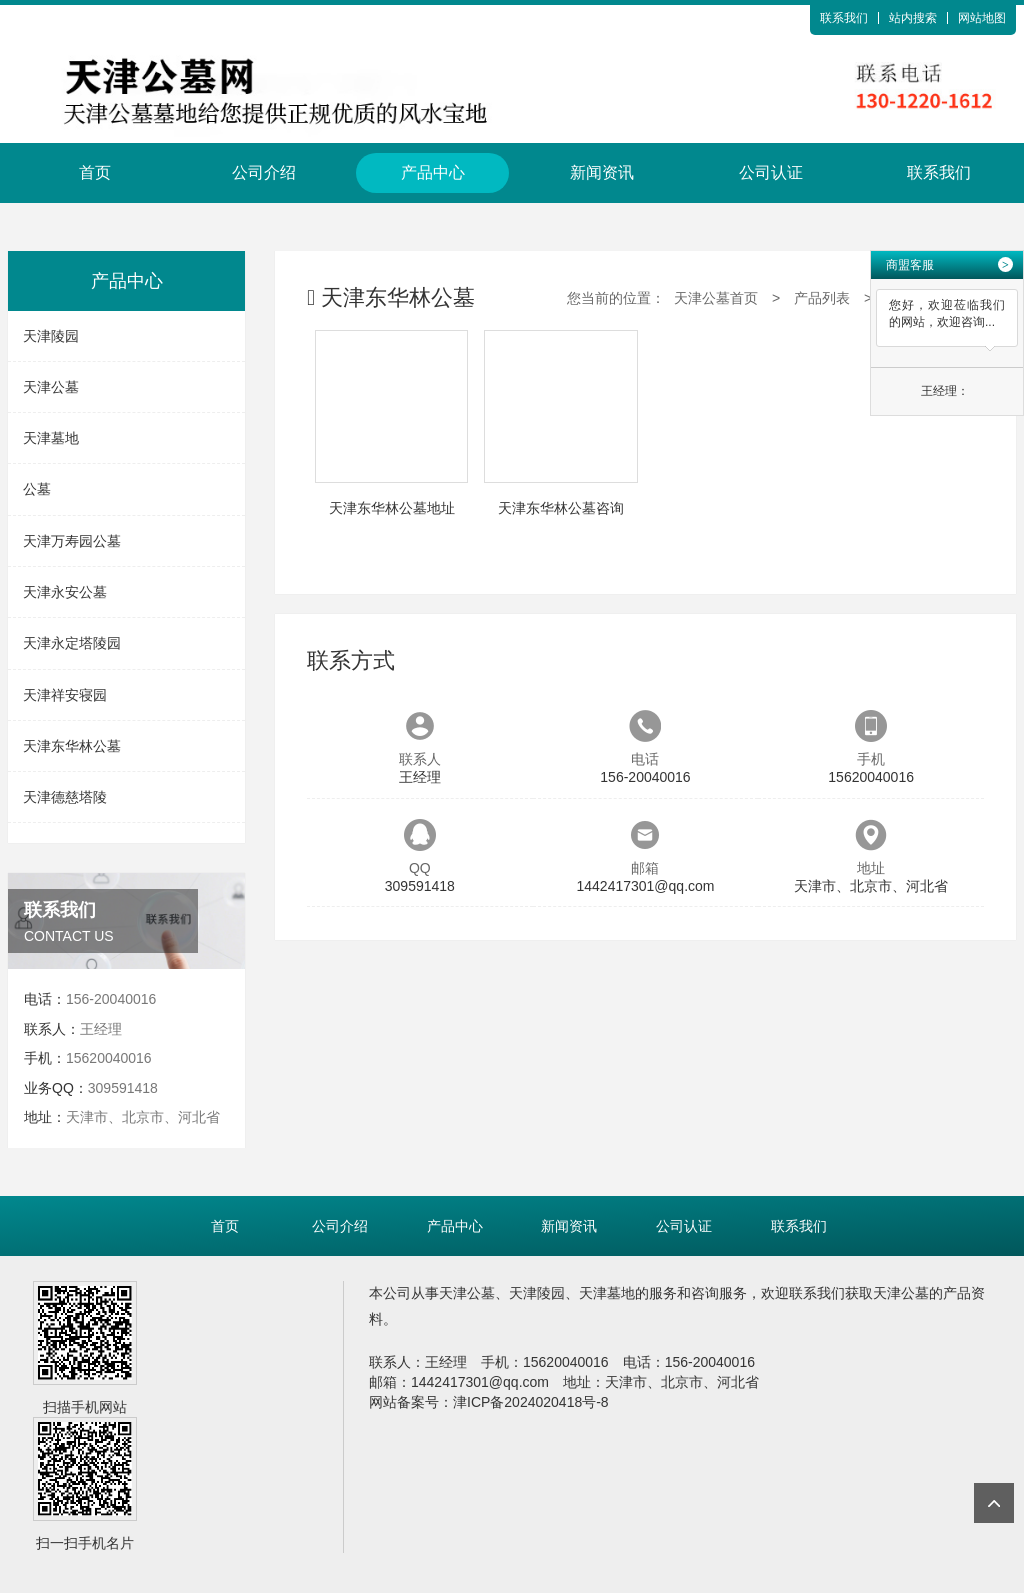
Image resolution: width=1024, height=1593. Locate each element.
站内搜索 (913, 18)
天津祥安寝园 (65, 695)
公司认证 (771, 172)
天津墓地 (51, 438)
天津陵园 (51, 336)
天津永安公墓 (65, 592)
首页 (95, 172)
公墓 (37, 489)
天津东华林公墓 (72, 746)
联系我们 (844, 18)
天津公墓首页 (716, 298)
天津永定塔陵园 (72, 643)
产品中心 (433, 172)
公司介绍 (264, 172)
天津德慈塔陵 (65, 797)
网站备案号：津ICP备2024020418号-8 (489, 1402)
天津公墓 (51, 387)
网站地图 (982, 18)
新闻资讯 (602, 172)
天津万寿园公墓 (72, 541)
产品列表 (822, 298)
